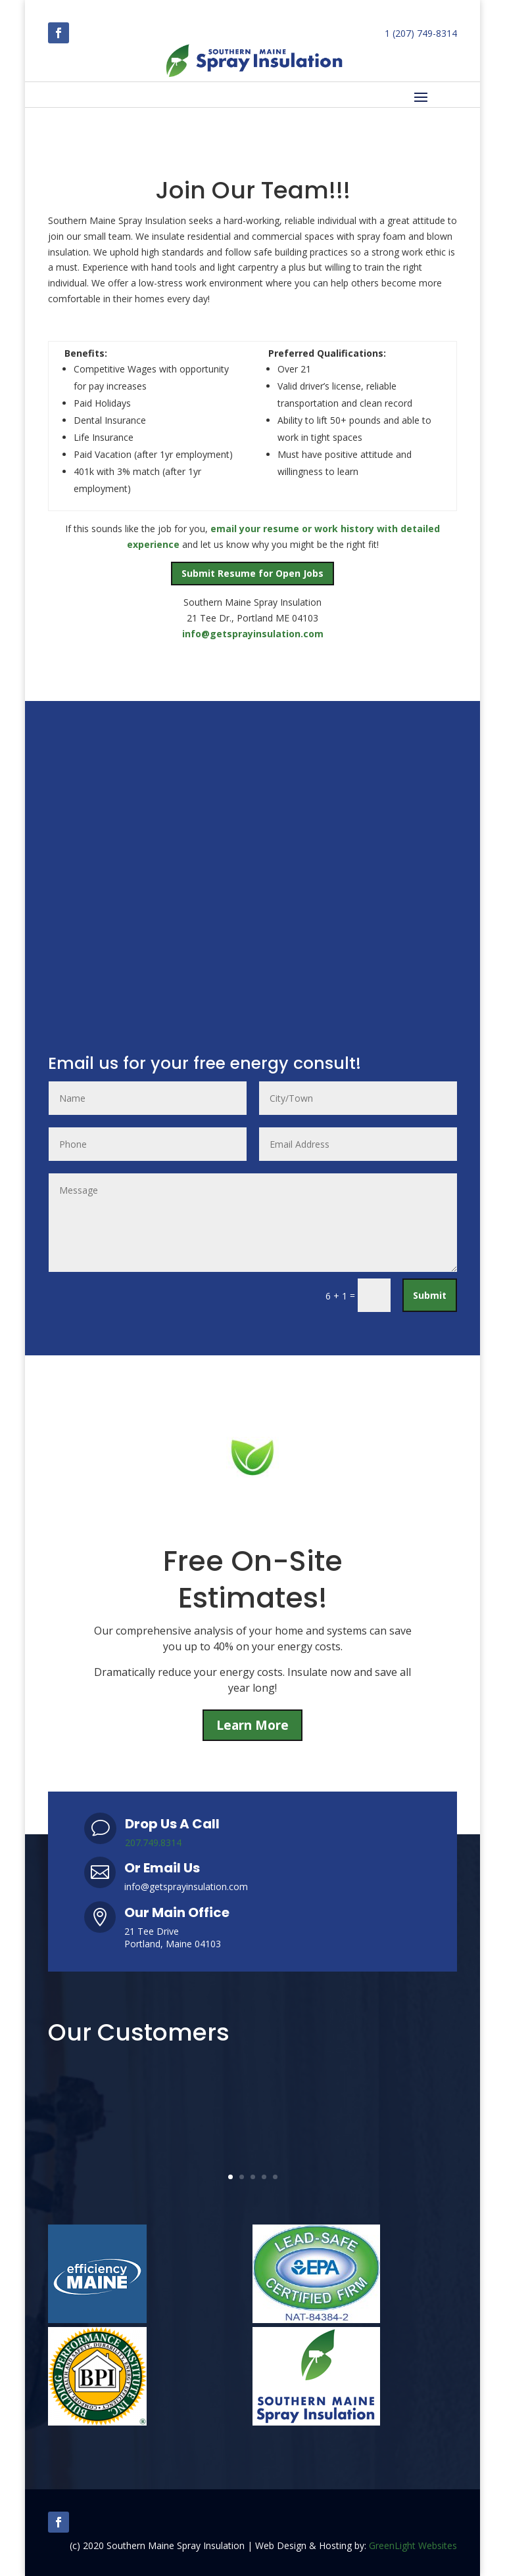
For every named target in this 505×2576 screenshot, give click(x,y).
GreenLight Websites (413, 2545)
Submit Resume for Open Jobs (252, 573)
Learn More (252, 1725)
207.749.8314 (153, 1842)
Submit (429, 1295)
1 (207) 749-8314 (421, 33)
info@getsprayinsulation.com (253, 633)
